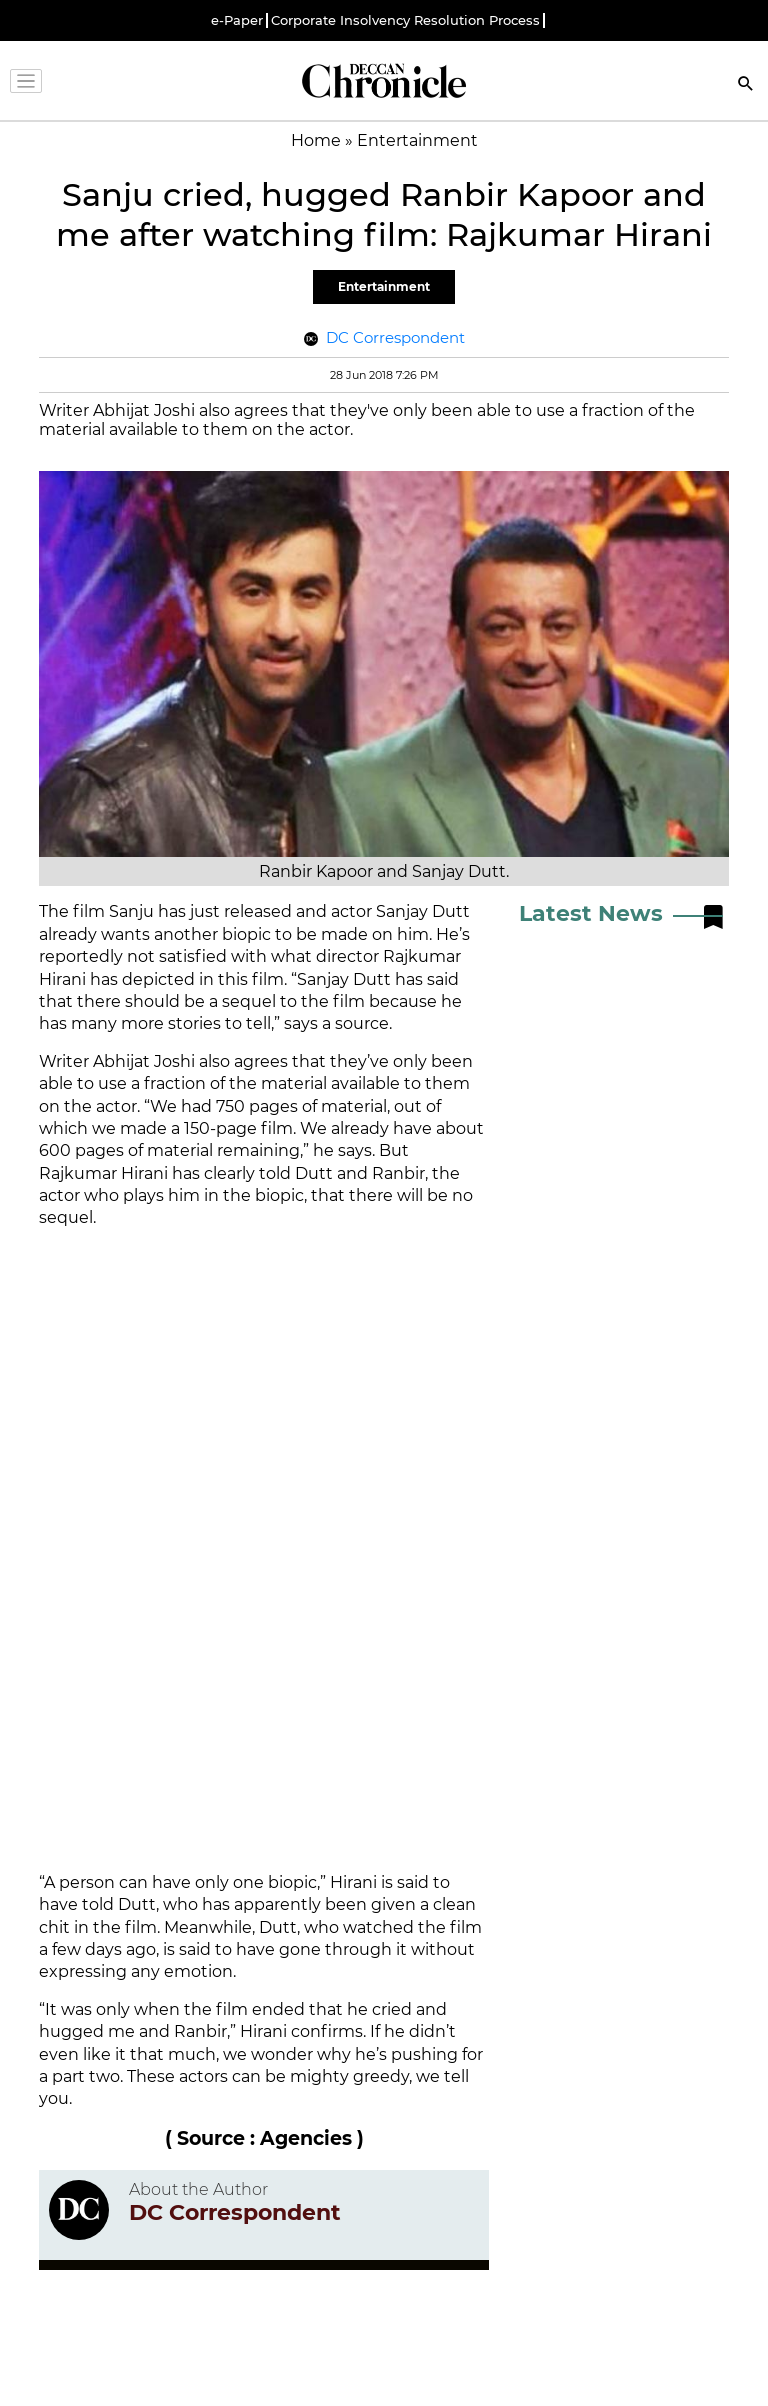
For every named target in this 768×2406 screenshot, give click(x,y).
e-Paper (237, 20)
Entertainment (384, 286)
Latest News (591, 913)
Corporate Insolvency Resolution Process (405, 20)
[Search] (746, 85)
